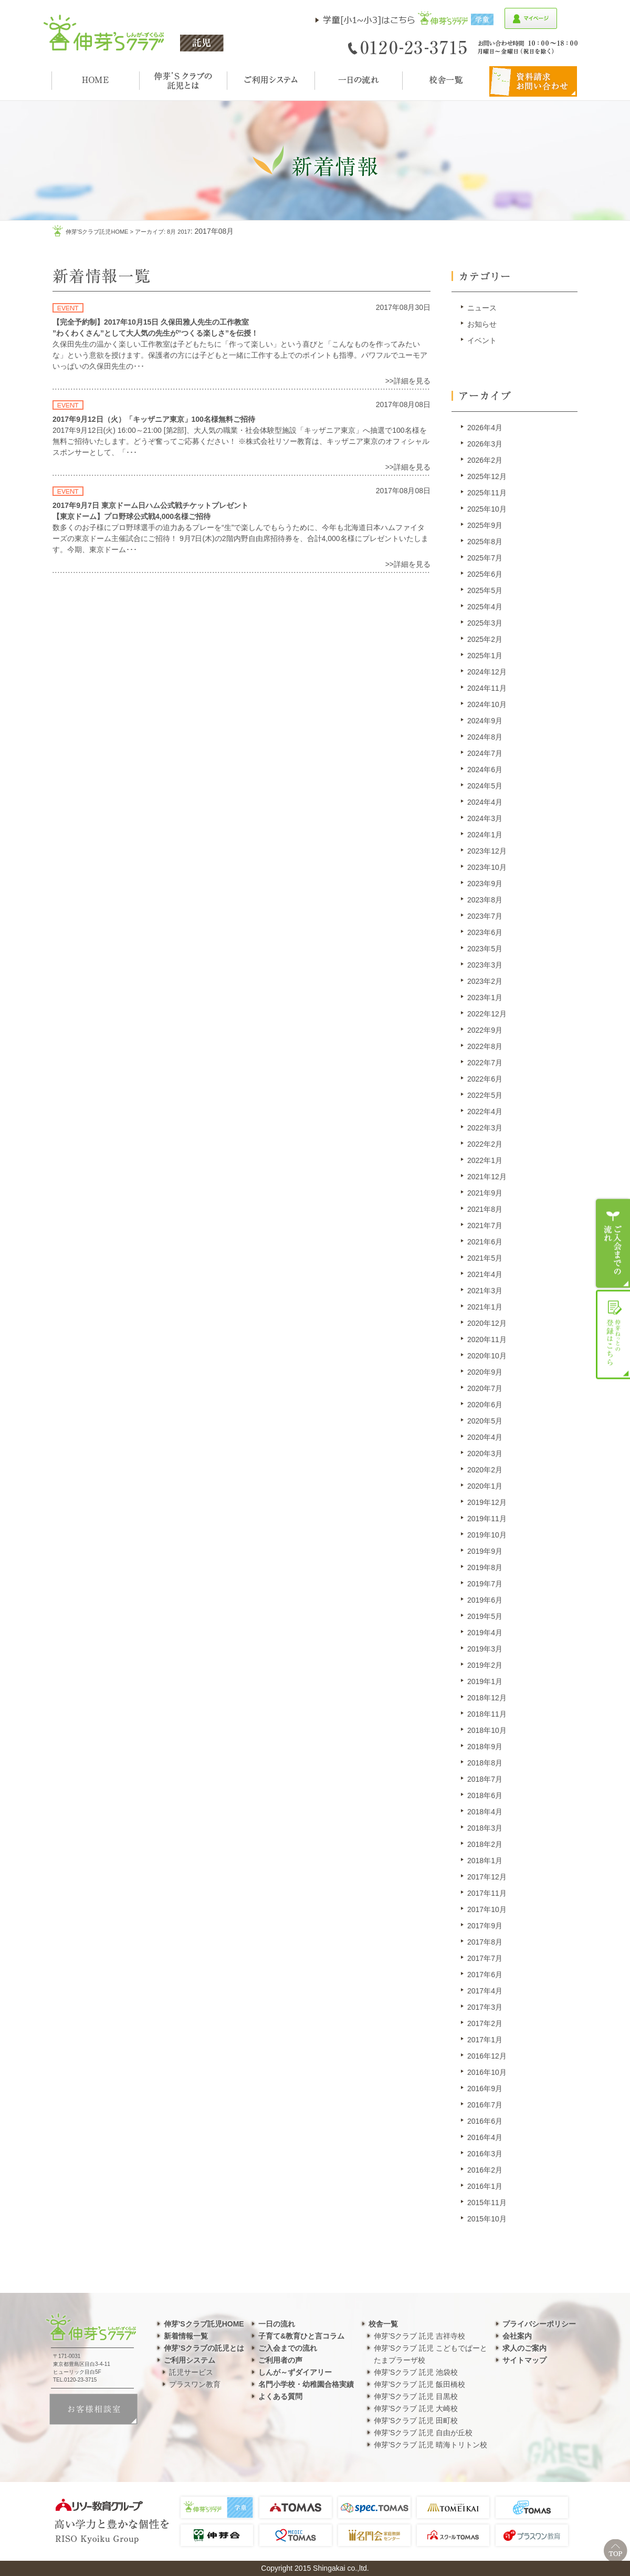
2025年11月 (487, 493)
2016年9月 (484, 2088)
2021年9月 (484, 1193)
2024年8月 (484, 737)
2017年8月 (484, 1942)
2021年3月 (484, 1290)
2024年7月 (484, 753)
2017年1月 (484, 2039)
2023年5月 (484, 948)
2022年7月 (484, 1062)
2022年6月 (484, 1079)
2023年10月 (487, 867)
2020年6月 (484, 1404)
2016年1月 (484, 2186)
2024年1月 (484, 834)
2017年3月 (484, 2007)
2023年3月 (484, 965)
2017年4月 (484, 1991)
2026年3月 (484, 444)
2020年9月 (484, 1372)
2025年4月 (484, 607)
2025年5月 (484, 590)
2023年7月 (484, 916)
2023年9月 (484, 883)
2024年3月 (484, 818)
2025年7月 (484, 558)
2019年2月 (484, 1665)
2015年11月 (487, 2202)
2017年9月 (484, 1925)
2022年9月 (484, 1030)
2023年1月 (484, 997)
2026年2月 (484, 460)
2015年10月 (487, 2219)
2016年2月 (484, 2170)
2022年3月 (484, 1128)
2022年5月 (484, 1095)
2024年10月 (487, 704)
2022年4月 (484, 1111)
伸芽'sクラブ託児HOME (97, 231)
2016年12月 (487, 2056)
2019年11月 (487, 1518)
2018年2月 (484, 1844)
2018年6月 (484, 1795)
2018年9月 (484, 1746)
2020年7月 (484, 1388)
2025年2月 (484, 639)
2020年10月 (487, 1356)
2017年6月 (484, 1974)
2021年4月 (484, 1274)
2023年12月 (487, 851)
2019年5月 (484, 1616)
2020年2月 (484, 1470)
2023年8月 (484, 900)
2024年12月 (487, 672)
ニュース (482, 308)
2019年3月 (484, 1649)
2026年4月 (484, 427)
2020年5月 (484, 1421)
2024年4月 (484, 802)
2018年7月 (484, 1779)
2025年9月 (484, 525)
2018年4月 (484, 1812)
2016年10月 (487, 2072)
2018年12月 (487, 1698)
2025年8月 (484, 541)
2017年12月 (487, 1877)
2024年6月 (484, 769)
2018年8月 (484, 1763)
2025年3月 (484, 623)
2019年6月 (484, 1600)
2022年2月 (484, 1144)
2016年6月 (484, 2121)
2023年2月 (484, 981)
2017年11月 (487, 1893)
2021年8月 (484, 1209)
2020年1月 (484, 1486)
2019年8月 (484, 1567)
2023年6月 (484, 932)
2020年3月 (484, 1453)
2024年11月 (487, 688)
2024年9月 (484, 720)
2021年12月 (487, 1176)
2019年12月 (487, 1502)
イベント (482, 340)
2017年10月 (487, 1909)
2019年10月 (487, 1535)
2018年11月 (487, 1714)
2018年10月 (487, 1730)
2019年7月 (484, 1584)
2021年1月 (484, 1307)
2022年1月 (484, 1160)
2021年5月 (484, 1258)
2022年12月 (487, 1014)
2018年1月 (484, 1860)
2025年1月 (484, 655)
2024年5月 (484, 786)
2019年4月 (484, 1632)
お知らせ (482, 324)
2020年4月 (484, 1437)
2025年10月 (487, 509)
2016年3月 (484, 2153)
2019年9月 (484, 1551)
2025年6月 (484, 574)
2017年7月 (484, 1958)
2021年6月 (484, 1242)
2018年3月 (484, 1828)
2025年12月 (487, 476)
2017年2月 (484, 2023)
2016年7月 (484, 2105)
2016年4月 (484, 2137)
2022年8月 (484, 1046)
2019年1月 (484, 1681)
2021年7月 (484, 1225)
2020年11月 (487, 1339)
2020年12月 (487, 1323)
